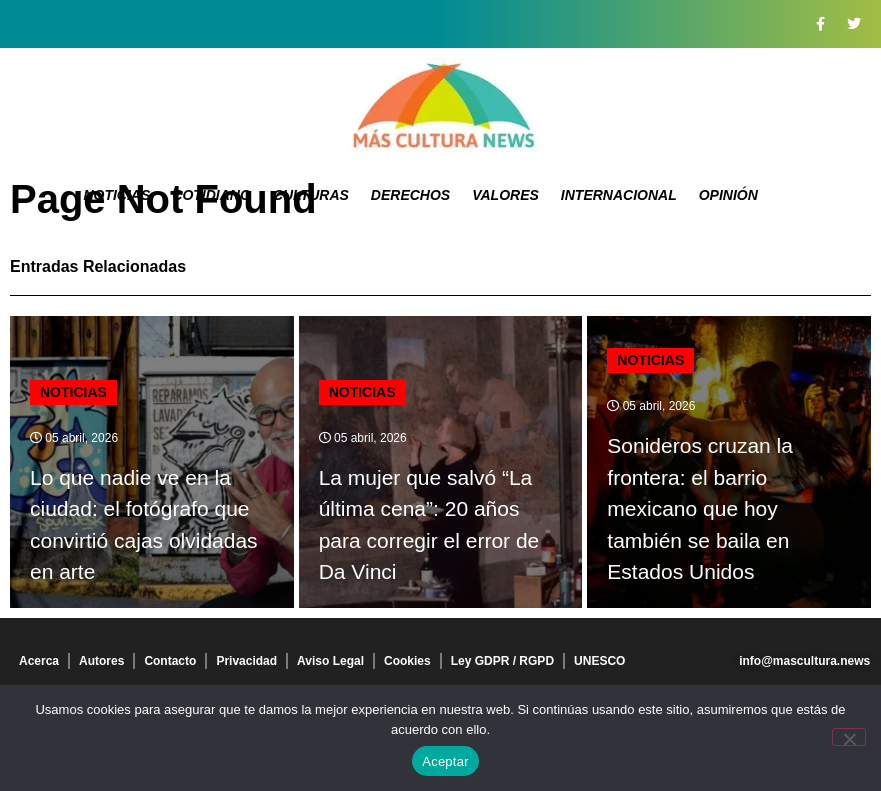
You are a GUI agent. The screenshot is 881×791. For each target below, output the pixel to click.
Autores (101, 661)
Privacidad (246, 661)
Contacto (170, 661)
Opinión (728, 195)
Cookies (407, 661)
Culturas (311, 195)
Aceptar (445, 761)
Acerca (39, 661)
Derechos (410, 195)
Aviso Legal (330, 661)
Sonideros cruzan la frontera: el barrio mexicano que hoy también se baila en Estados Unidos (700, 508)
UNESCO (599, 661)
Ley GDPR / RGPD (502, 661)
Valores (505, 195)
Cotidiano (211, 195)
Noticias (116, 195)
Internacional (619, 195)
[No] (849, 737)
